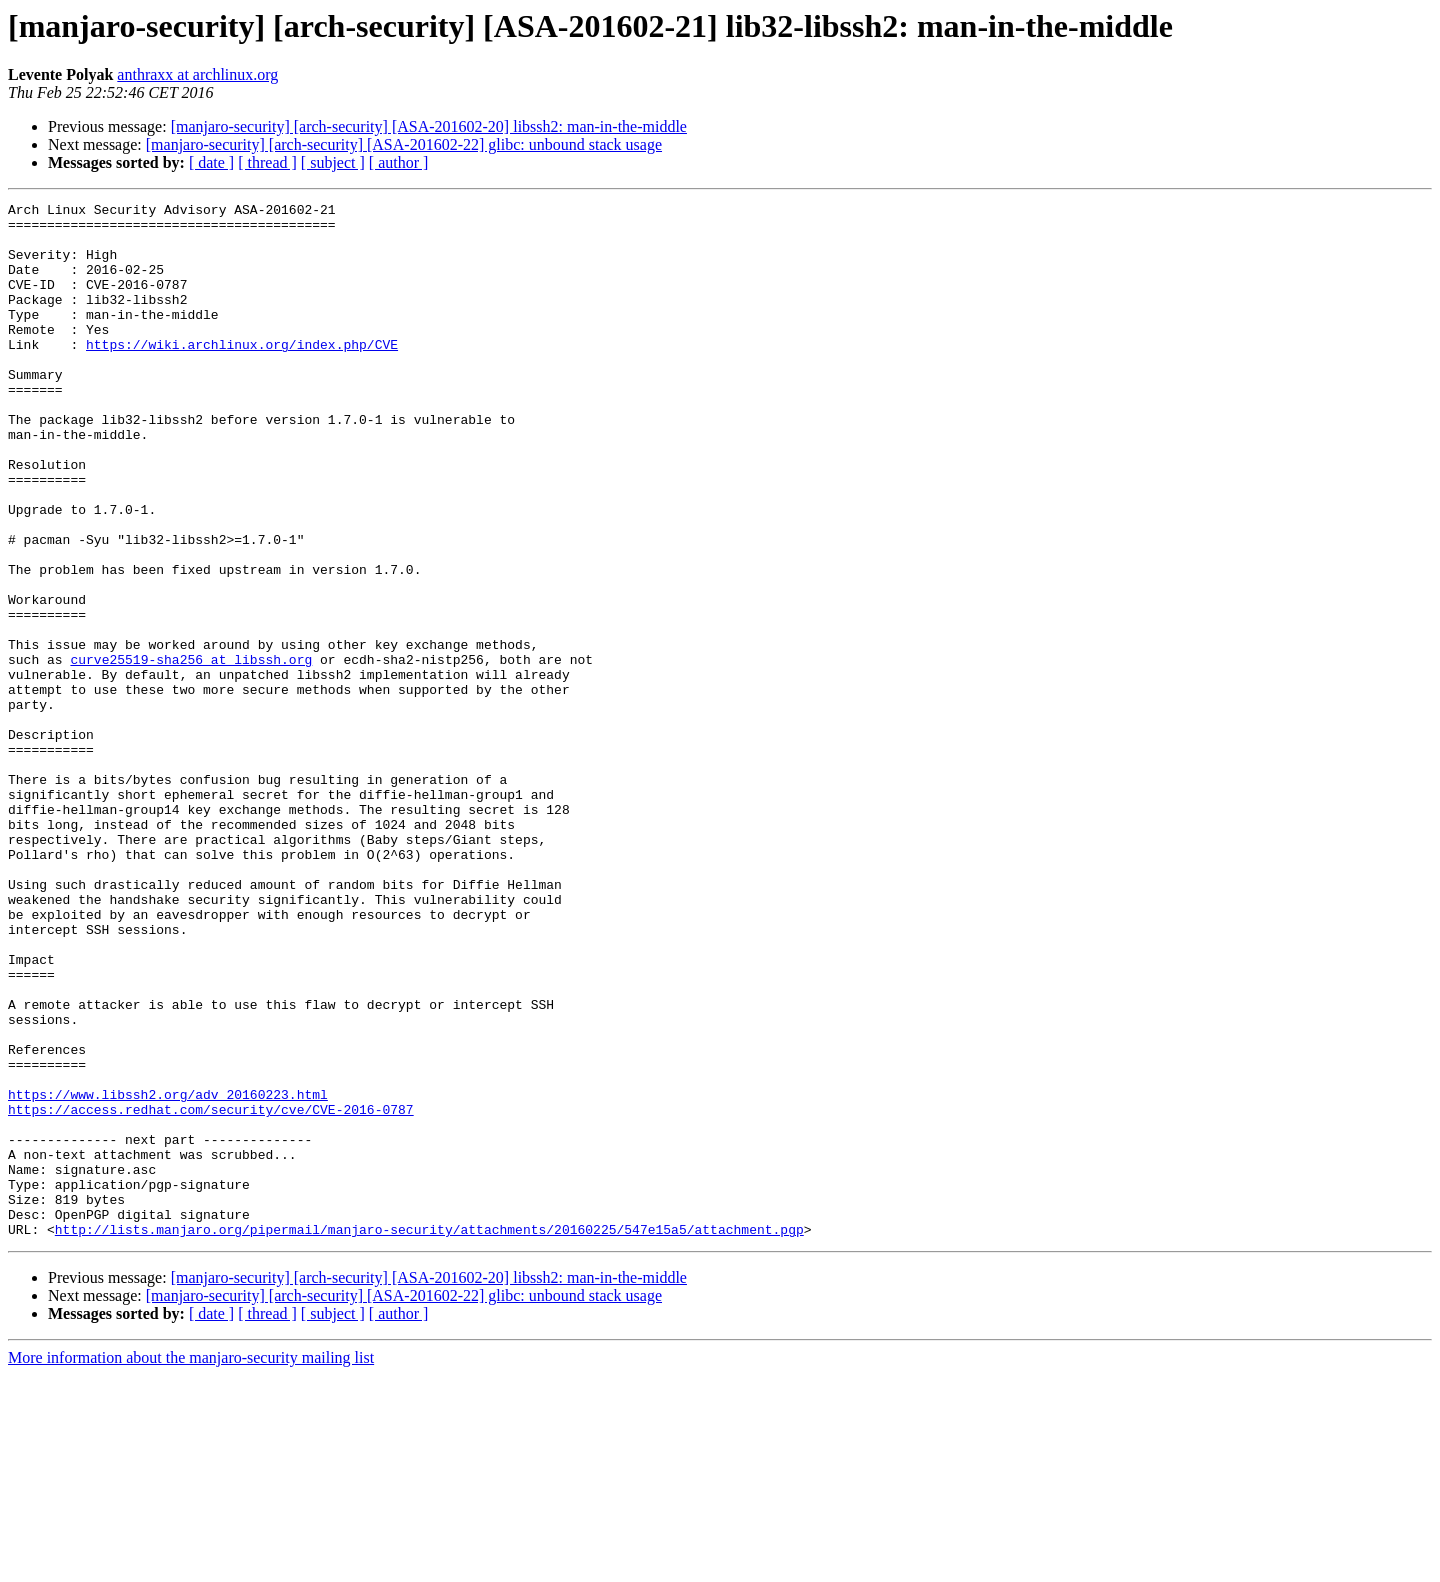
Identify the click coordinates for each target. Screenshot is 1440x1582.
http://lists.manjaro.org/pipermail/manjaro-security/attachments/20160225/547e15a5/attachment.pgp (429, 1436)
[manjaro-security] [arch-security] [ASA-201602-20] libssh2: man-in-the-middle (429, 126)
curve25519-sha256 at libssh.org (191, 752)
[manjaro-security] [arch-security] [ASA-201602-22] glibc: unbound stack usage (404, 144)
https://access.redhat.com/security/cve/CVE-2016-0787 (211, 1292)
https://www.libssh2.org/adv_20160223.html (168, 1274)
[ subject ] (333, 162)
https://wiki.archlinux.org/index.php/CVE (242, 374)
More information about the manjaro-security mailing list (191, 1564)
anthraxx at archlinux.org (197, 74)
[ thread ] (267, 162)
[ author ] (399, 162)
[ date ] (211, 162)
